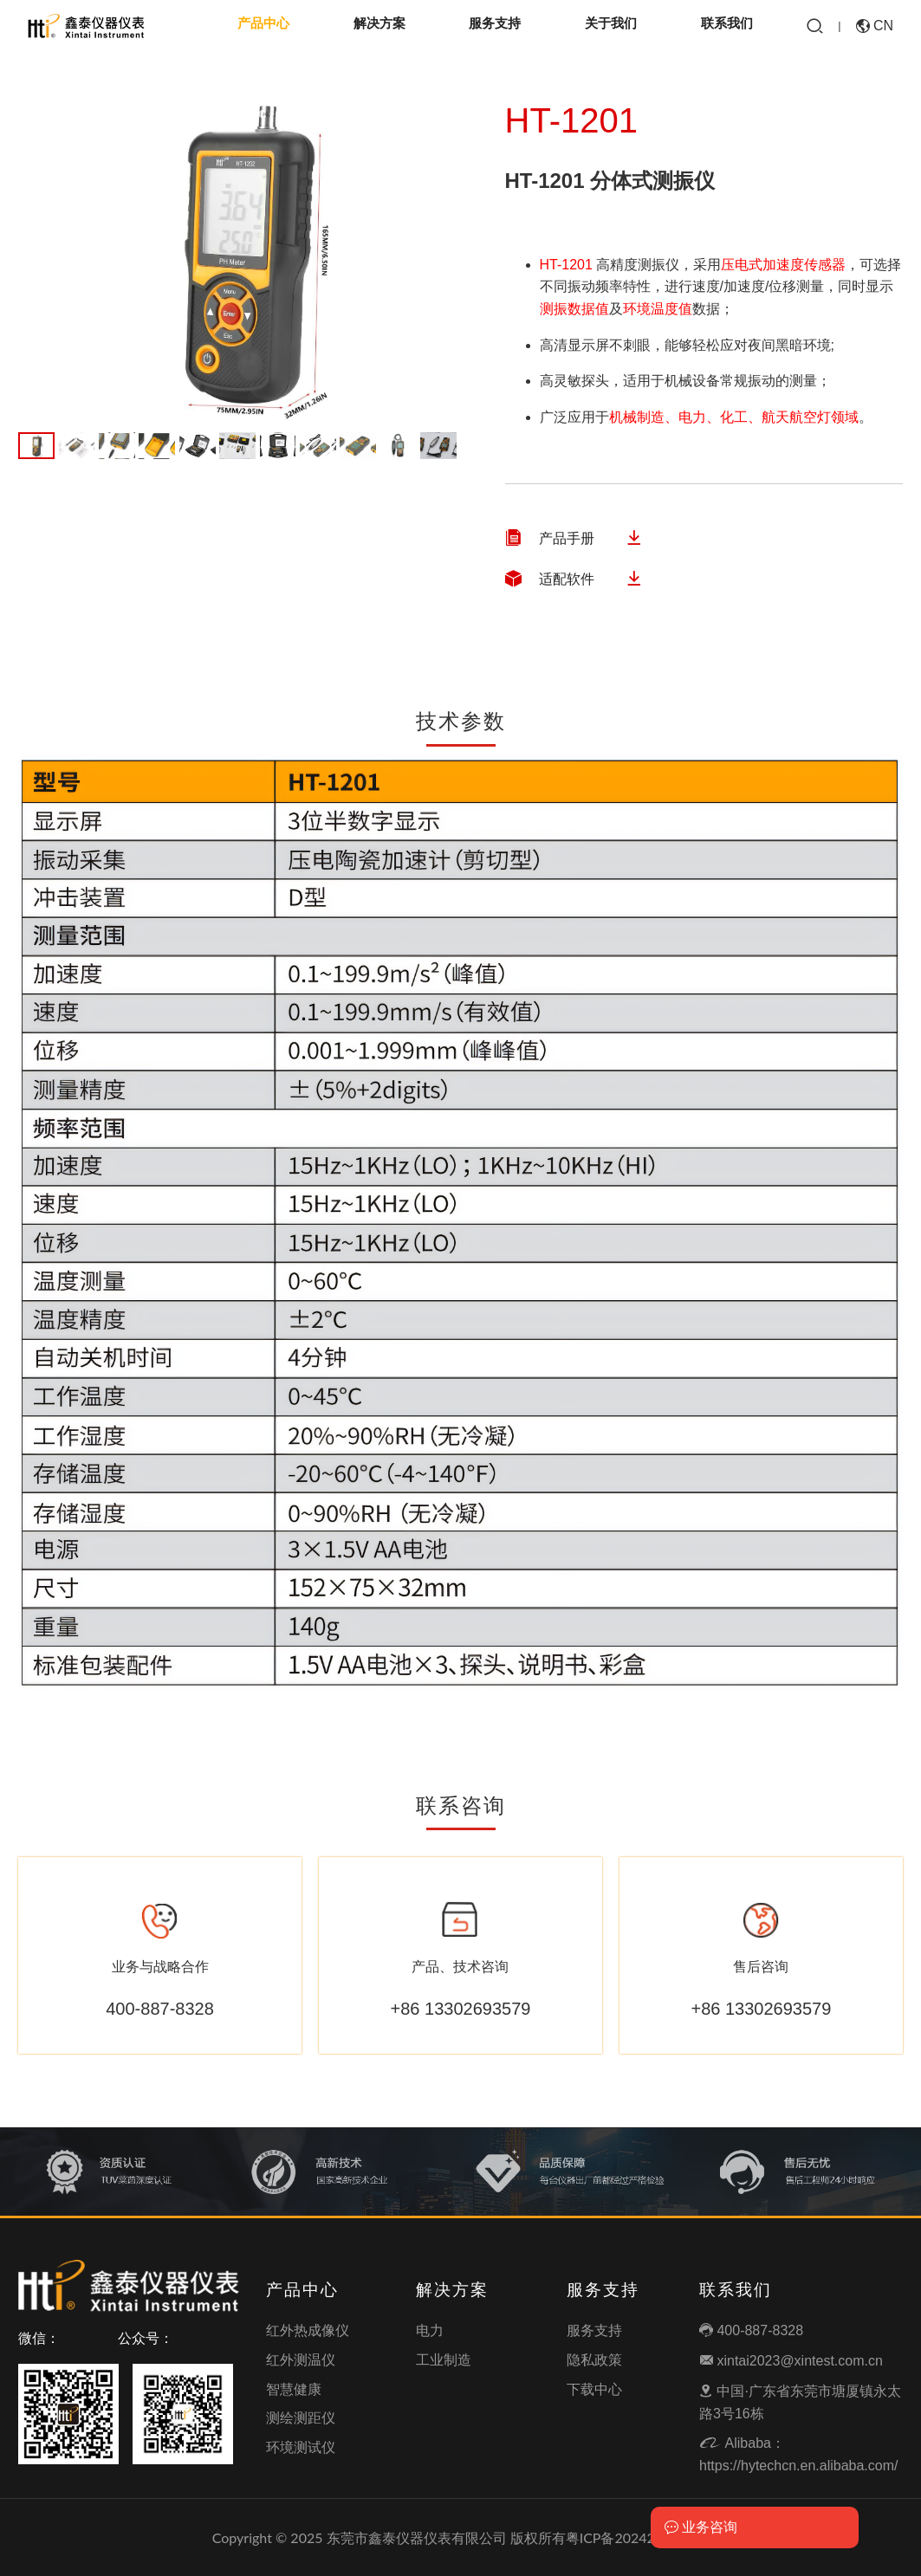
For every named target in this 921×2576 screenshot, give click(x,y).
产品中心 (263, 25)
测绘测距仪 (300, 2418)
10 (398, 445)
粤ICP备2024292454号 (638, 2537)
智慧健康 (293, 2389)
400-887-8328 (751, 2330)
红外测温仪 (300, 2360)
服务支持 (494, 25)
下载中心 (594, 2389)
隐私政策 (594, 2360)
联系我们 (727, 25)
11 (438, 445)
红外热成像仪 (307, 2330)
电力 (430, 2330)
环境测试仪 (300, 2447)
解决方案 (379, 25)
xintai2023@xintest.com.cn (791, 2360)
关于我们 (611, 25)
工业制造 (443, 2360)
